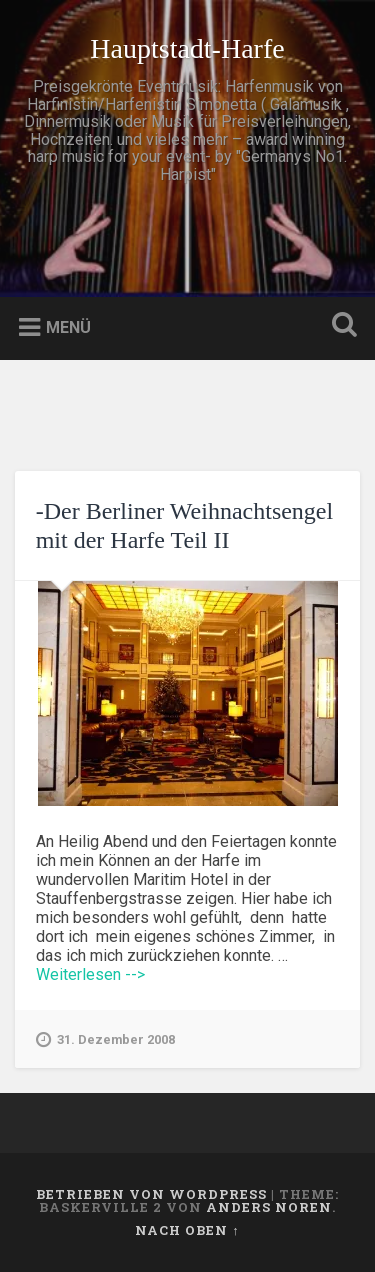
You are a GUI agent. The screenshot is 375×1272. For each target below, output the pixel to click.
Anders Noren (269, 1207)
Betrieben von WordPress (151, 1194)
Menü (68, 327)
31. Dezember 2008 (105, 1040)
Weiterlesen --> (90, 974)
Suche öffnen (340, 326)
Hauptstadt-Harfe (187, 48)
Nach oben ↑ (187, 1230)
